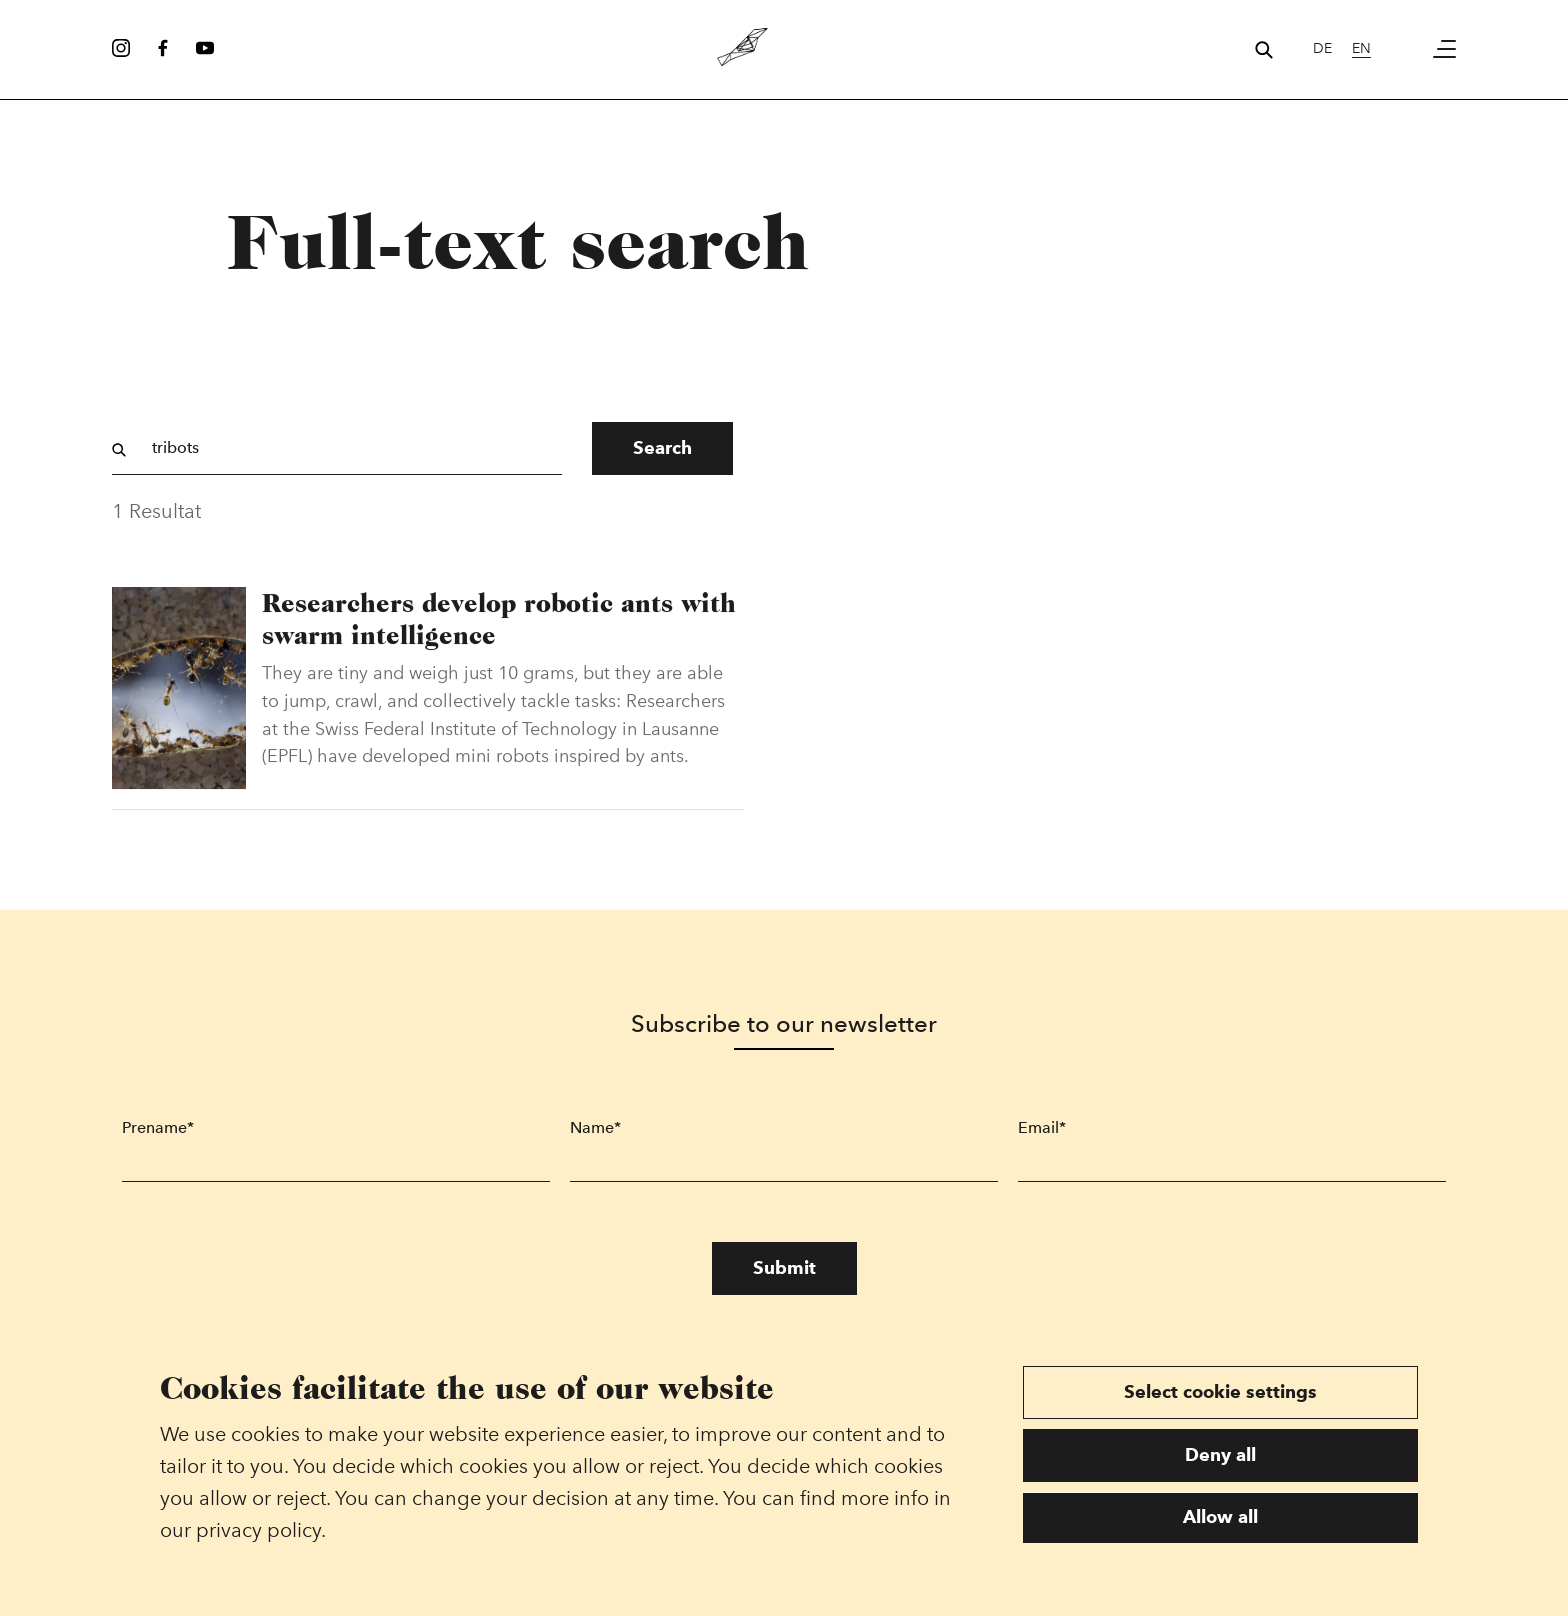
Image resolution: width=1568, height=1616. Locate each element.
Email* (1042, 1127)
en (1361, 48)
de (1322, 48)
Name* (595, 1127)
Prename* (158, 1127)
